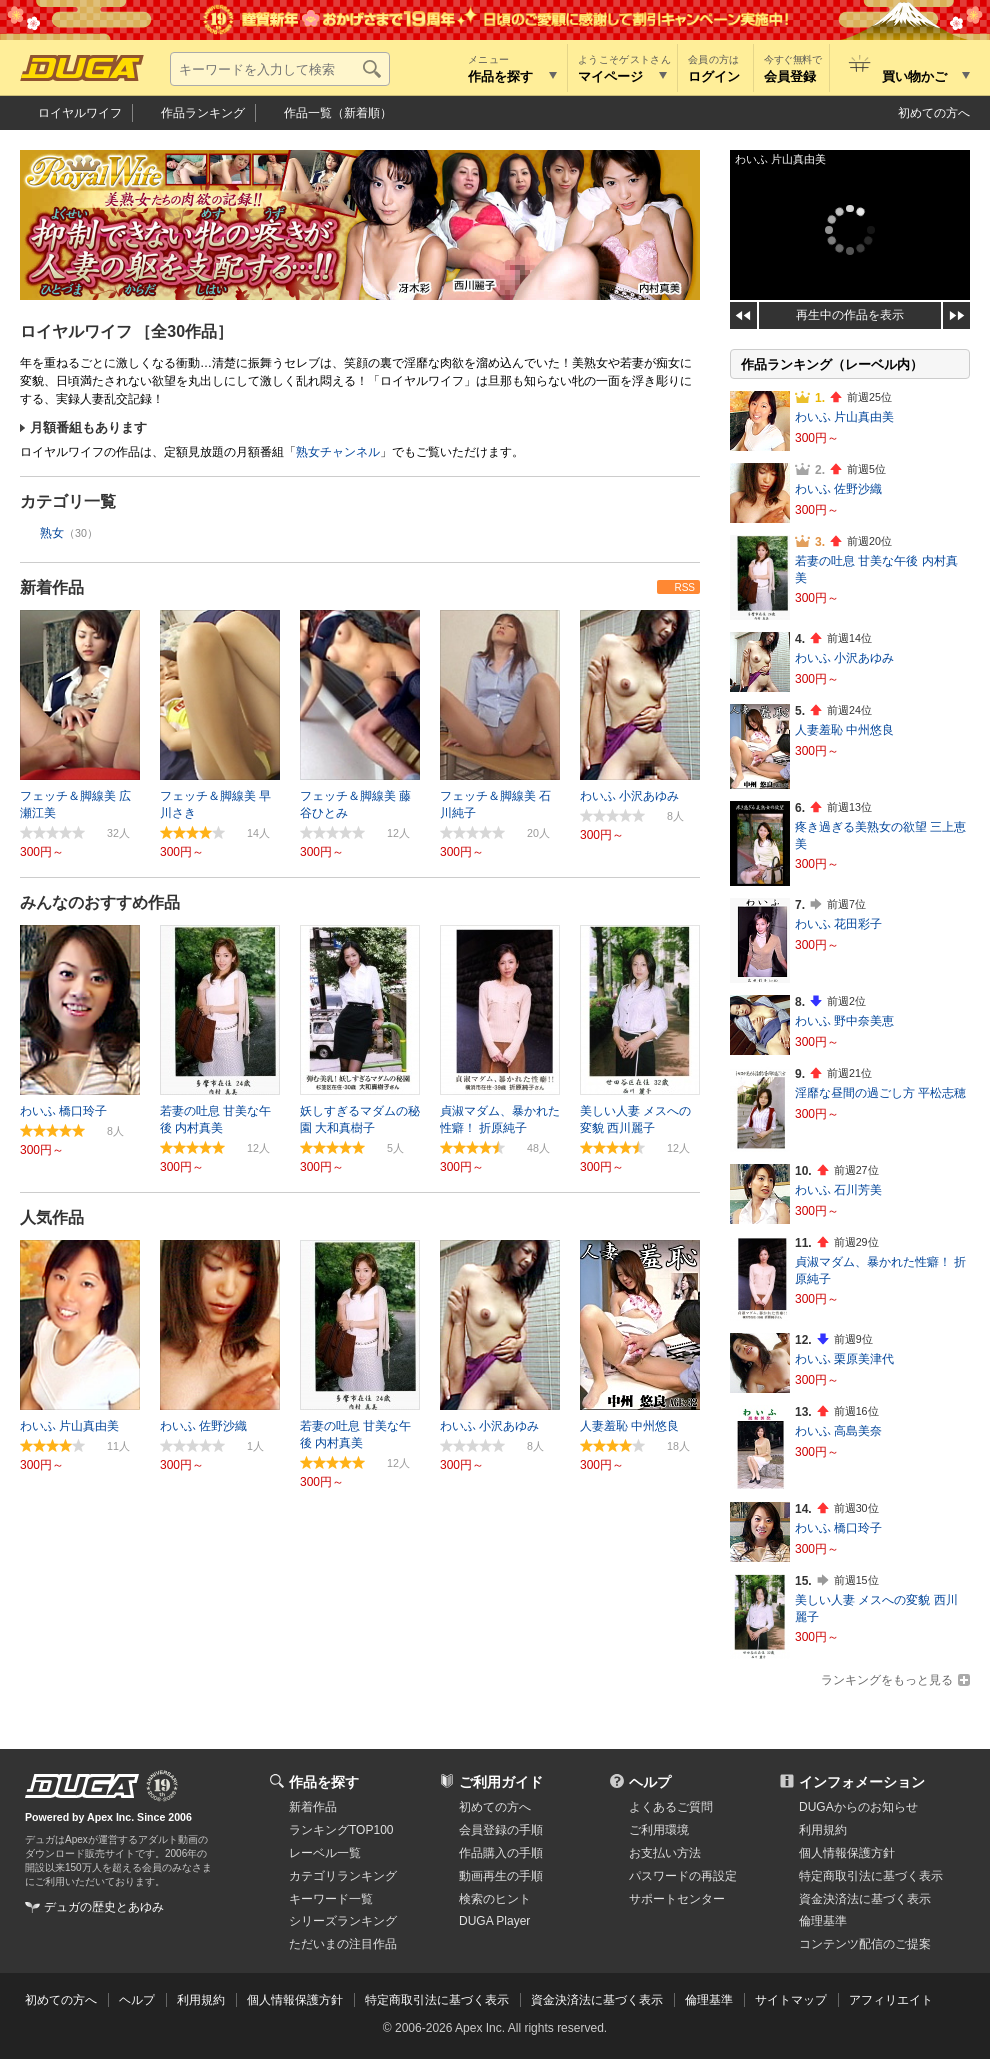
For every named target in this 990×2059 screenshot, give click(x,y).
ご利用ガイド (501, 1782)
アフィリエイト (891, 2000)
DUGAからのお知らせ (858, 1807)
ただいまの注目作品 (343, 1944)
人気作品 (52, 1217)
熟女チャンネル (338, 452)
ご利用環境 (659, 1830)
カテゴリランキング (343, 1876)
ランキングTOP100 (341, 1830)
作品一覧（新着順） (338, 113)
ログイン (714, 76)
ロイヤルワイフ (80, 113)
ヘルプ (650, 1782)
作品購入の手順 (501, 1853)
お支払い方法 (665, 1853)
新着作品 (52, 587)
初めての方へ (934, 113)
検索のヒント (495, 1899)
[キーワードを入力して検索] (280, 69)
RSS (684, 587)
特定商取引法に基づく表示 (437, 2000)
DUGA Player (494, 1921)
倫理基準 (823, 1921)
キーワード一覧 (331, 1899)
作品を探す (324, 1782)
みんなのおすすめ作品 (100, 902)
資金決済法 (865, 1899)
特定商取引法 (871, 1876)
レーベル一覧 (325, 1853)
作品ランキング (203, 113)
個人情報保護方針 (847, 1853)
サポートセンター (677, 1899)
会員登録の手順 (501, 1830)
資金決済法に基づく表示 (597, 2000)
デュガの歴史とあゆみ (104, 1907)
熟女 (52, 533)
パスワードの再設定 (683, 1876)
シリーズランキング (343, 1921)
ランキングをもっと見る (887, 1680)
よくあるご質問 (671, 1807)
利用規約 (823, 1830)
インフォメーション (862, 1782)
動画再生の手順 (501, 1876)
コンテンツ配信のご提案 (865, 1944)
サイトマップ (791, 2000)
